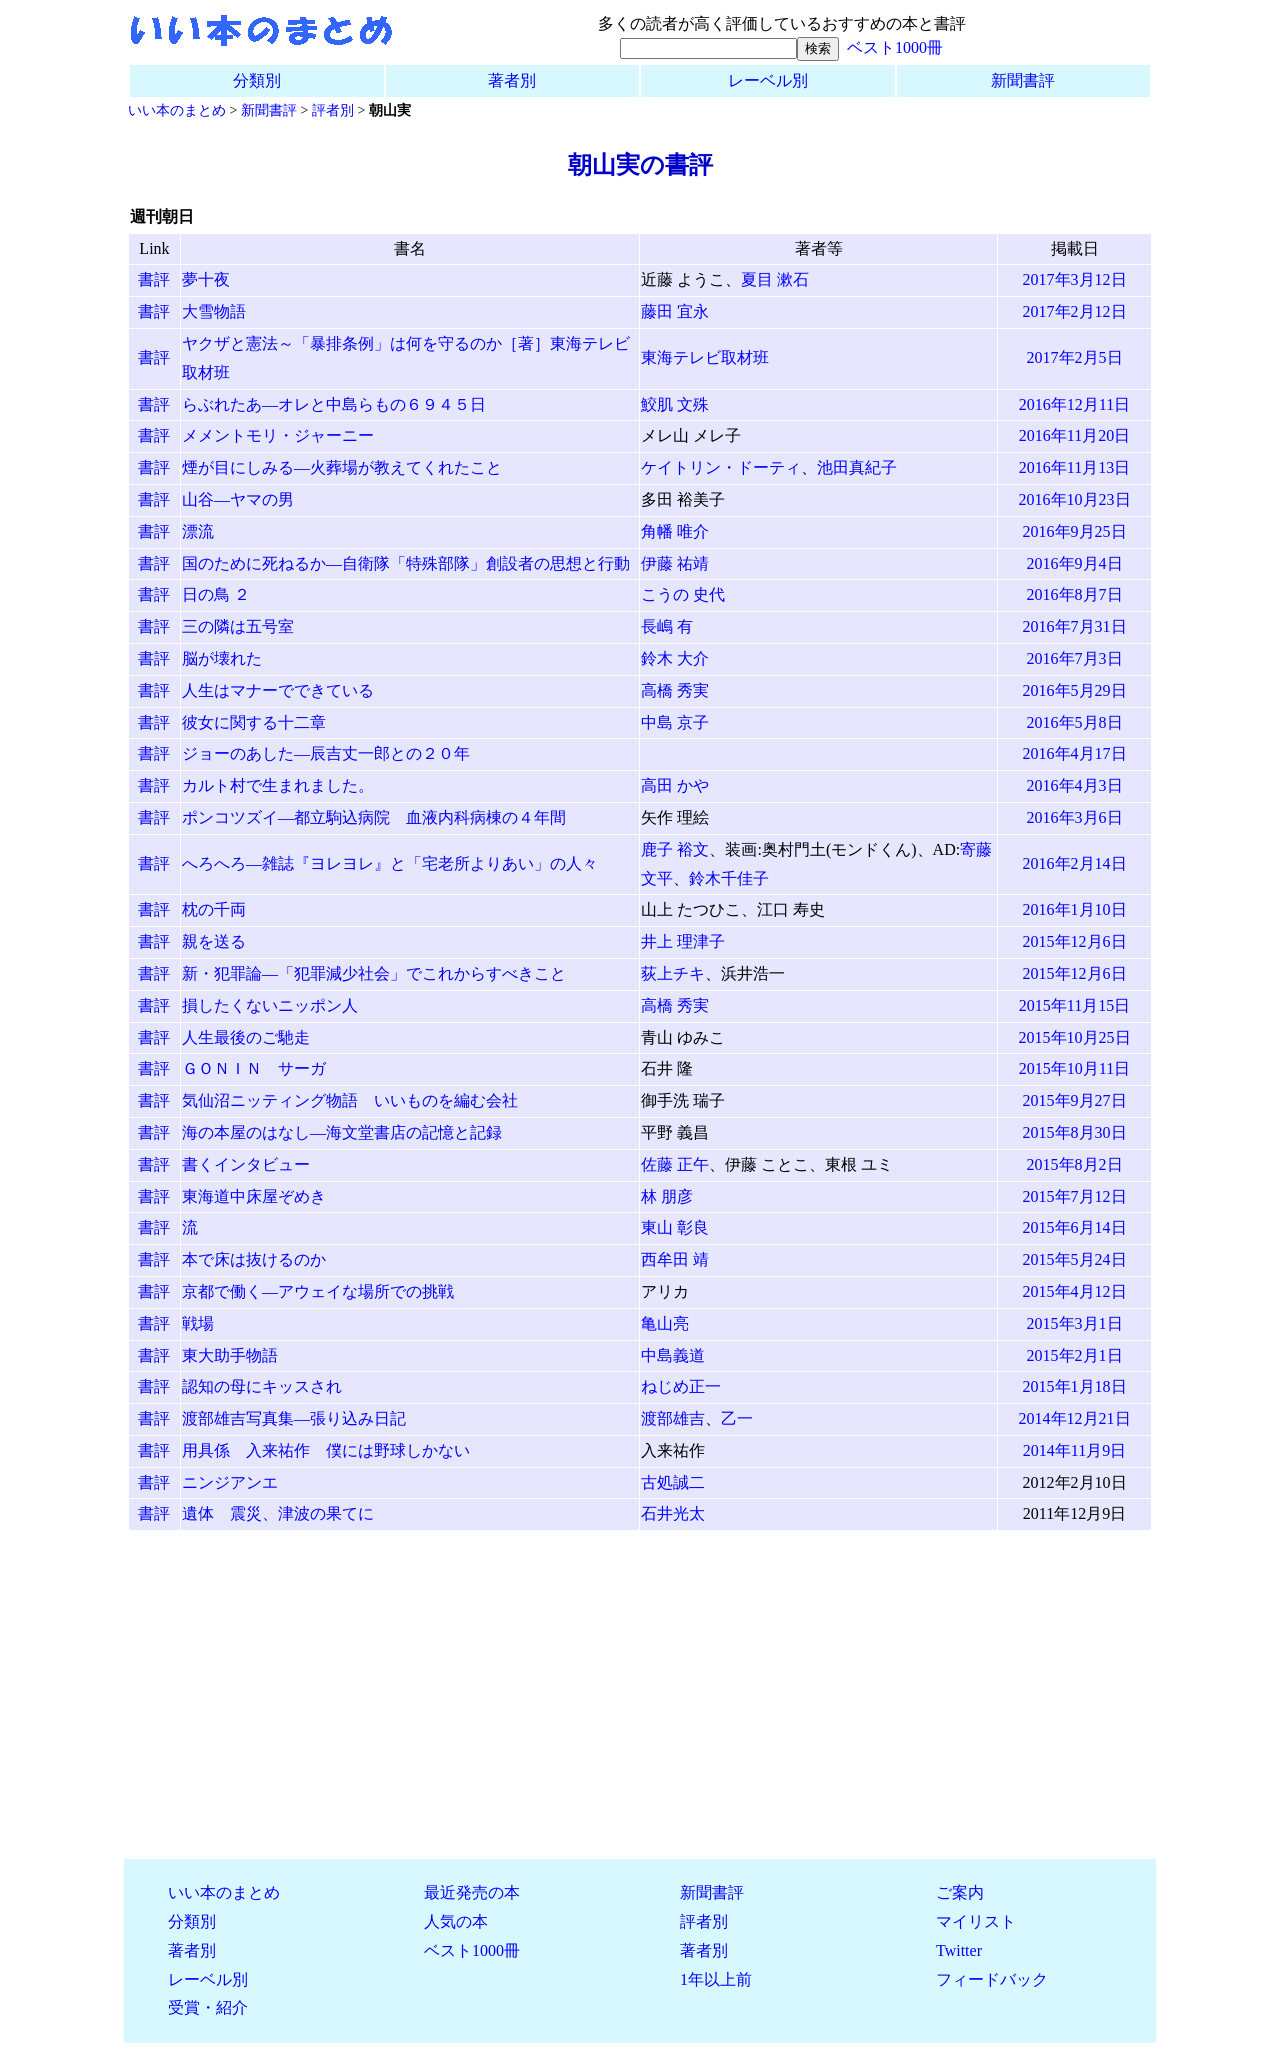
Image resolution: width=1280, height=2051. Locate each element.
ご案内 (960, 1892)
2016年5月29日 (1075, 690)
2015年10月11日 (1074, 1068)
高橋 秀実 (675, 690)
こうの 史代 (683, 594)
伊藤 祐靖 (675, 563)
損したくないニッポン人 (270, 1005)
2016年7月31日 (1075, 626)
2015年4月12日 (1075, 1291)
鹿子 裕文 (675, 849)
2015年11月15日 (1074, 1005)
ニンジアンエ (230, 1482)
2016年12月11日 (1074, 404)
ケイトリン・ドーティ (721, 467)
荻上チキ (673, 973)
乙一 (737, 1418)
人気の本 (456, 1921)
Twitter (959, 1950)
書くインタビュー (246, 1164)
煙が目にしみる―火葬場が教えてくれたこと (342, 467)
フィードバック (992, 1979)
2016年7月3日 (1075, 658)
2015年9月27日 (1075, 1100)
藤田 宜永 (675, 311)
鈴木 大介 (675, 658)
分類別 (257, 80)
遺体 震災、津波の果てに (278, 1513)
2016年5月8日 (1075, 722)
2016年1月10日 (1075, 909)
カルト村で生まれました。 (278, 785)
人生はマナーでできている (278, 690)
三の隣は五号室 (238, 626)
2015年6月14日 (1075, 1227)
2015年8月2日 (1075, 1164)
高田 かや (675, 785)
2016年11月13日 (1074, 467)
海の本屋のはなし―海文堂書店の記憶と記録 (342, 1132)
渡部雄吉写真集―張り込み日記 (294, 1418)
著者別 (512, 80)
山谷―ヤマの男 (238, 499)
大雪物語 (214, 311)
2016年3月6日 (1075, 817)
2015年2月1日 (1075, 1355)
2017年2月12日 (1075, 311)
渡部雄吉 (673, 1418)
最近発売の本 (472, 1892)
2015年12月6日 (1075, 941)
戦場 (198, 1323)
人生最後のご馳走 (246, 1037)
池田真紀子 (857, 467)
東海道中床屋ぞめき (254, 1196)
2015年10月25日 (1075, 1037)
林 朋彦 (667, 1196)
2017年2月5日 (1075, 357)
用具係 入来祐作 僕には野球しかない (326, 1450)
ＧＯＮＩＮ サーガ (254, 1068)
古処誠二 (673, 1482)
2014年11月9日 (1074, 1450)
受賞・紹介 (208, 2007)
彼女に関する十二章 (254, 722)
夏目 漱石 (775, 279)
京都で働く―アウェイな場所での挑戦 (318, 1291)
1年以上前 (716, 1979)
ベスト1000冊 (895, 47)
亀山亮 (665, 1323)
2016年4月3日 (1075, 785)
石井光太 (673, 1513)
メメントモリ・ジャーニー (278, 435)
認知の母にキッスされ (262, 1386)
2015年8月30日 (1075, 1132)
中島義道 (673, 1355)
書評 (154, 279)
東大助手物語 (230, 1355)
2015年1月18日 (1075, 1386)
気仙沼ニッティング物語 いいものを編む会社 (350, 1100)
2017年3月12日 (1075, 279)
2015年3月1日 (1075, 1323)
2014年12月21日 (1075, 1418)
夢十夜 (206, 279)
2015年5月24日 (1075, 1259)
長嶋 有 (667, 626)
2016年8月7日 (1075, 594)
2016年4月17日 (1075, 753)
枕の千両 (214, 909)
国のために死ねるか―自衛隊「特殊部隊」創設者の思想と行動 (406, 563)
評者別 (333, 110)
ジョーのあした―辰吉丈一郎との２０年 (326, 753)
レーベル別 (768, 80)
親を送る (214, 941)
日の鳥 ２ (216, 594)
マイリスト (976, 1921)
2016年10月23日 (1075, 499)
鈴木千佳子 (729, 878)
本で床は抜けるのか (254, 1259)
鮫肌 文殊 (675, 404)
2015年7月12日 (1075, 1196)
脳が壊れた (222, 658)
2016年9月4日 (1075, 563)
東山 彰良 (675, 1227)
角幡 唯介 (675, 531)
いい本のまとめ (177, 110)
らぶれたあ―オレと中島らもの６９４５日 (334, 404)
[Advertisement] (640, 1703)
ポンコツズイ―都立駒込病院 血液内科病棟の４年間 (374, 817)
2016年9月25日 (1075, 531)
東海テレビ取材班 (705, 357)
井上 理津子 (683, 941)
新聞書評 (1023, 80)
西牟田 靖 (675, 1259)
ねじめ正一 (681, 1386)
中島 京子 (675, 722)
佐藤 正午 (675, 1164)
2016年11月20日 (1074, 435)
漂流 (198, 531)
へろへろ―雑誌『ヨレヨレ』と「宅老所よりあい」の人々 (390, 863)
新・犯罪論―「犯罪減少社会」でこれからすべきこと (374, 973)
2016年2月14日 (1075, 863)
